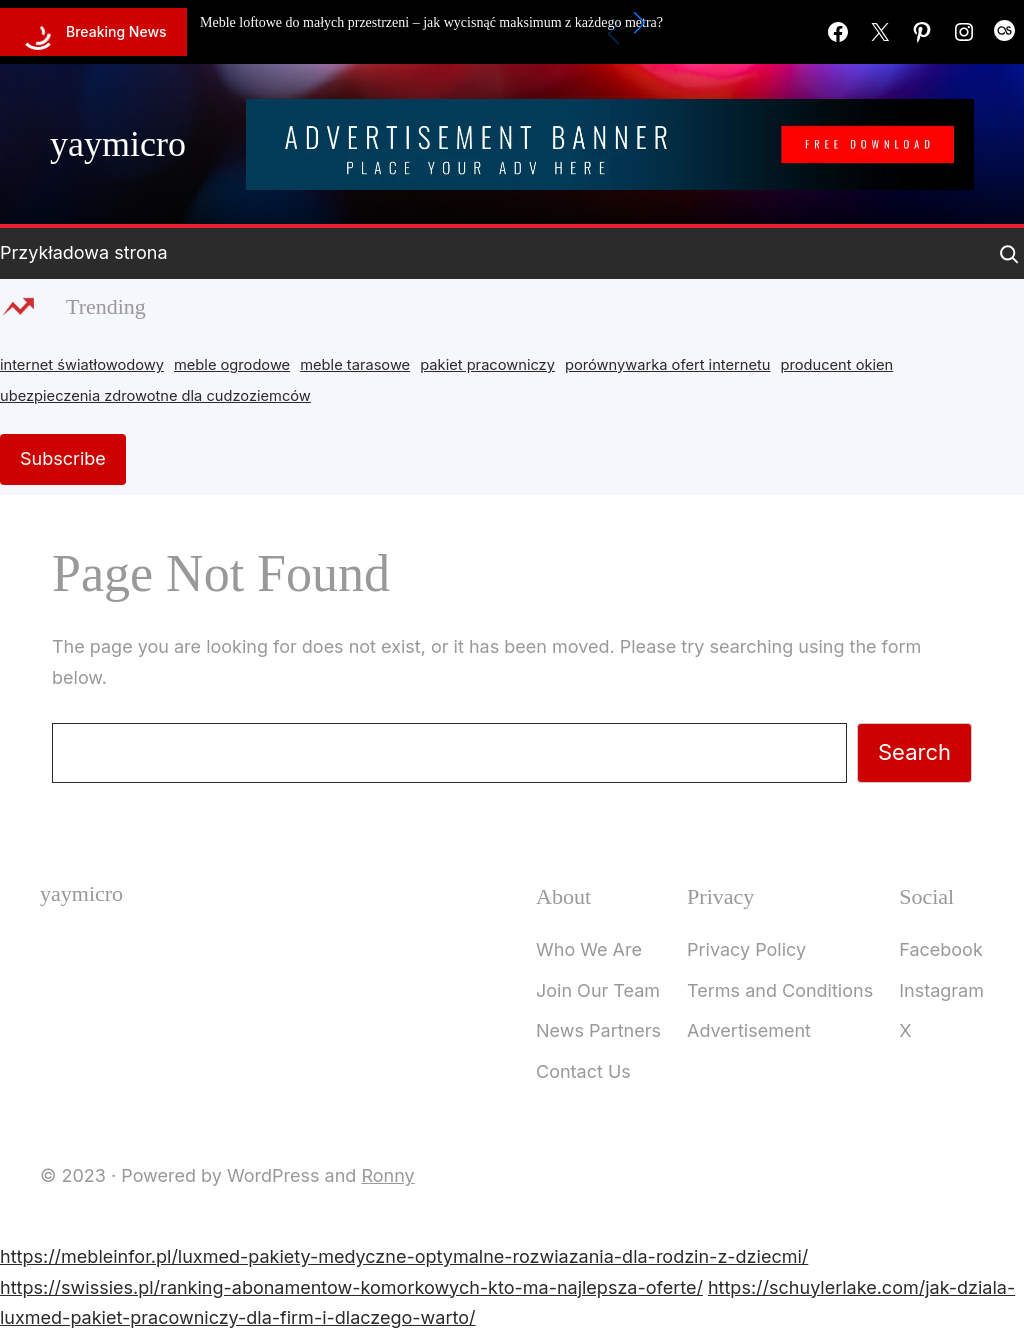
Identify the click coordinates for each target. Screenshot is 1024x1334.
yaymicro (118, 144)
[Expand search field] (1009, 254)
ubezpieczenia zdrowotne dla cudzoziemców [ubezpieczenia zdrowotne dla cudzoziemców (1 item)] (155, 396)
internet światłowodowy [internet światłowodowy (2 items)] (82, 365)
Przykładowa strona (84, 252)
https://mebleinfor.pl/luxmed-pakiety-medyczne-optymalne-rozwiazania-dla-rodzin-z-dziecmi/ (404, 1256)
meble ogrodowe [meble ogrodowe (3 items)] (232, 365)
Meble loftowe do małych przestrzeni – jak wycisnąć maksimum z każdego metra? (431, 22)
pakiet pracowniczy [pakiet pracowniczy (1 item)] (487, 365)
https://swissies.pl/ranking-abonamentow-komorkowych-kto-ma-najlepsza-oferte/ (351, 1287)
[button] (640, 23)
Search (914, 752)
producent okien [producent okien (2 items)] (837, 365)
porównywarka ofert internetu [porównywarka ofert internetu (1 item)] (667, 365)
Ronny (387, 1175)
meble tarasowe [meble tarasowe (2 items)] (355, 365)
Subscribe (63, 458)
